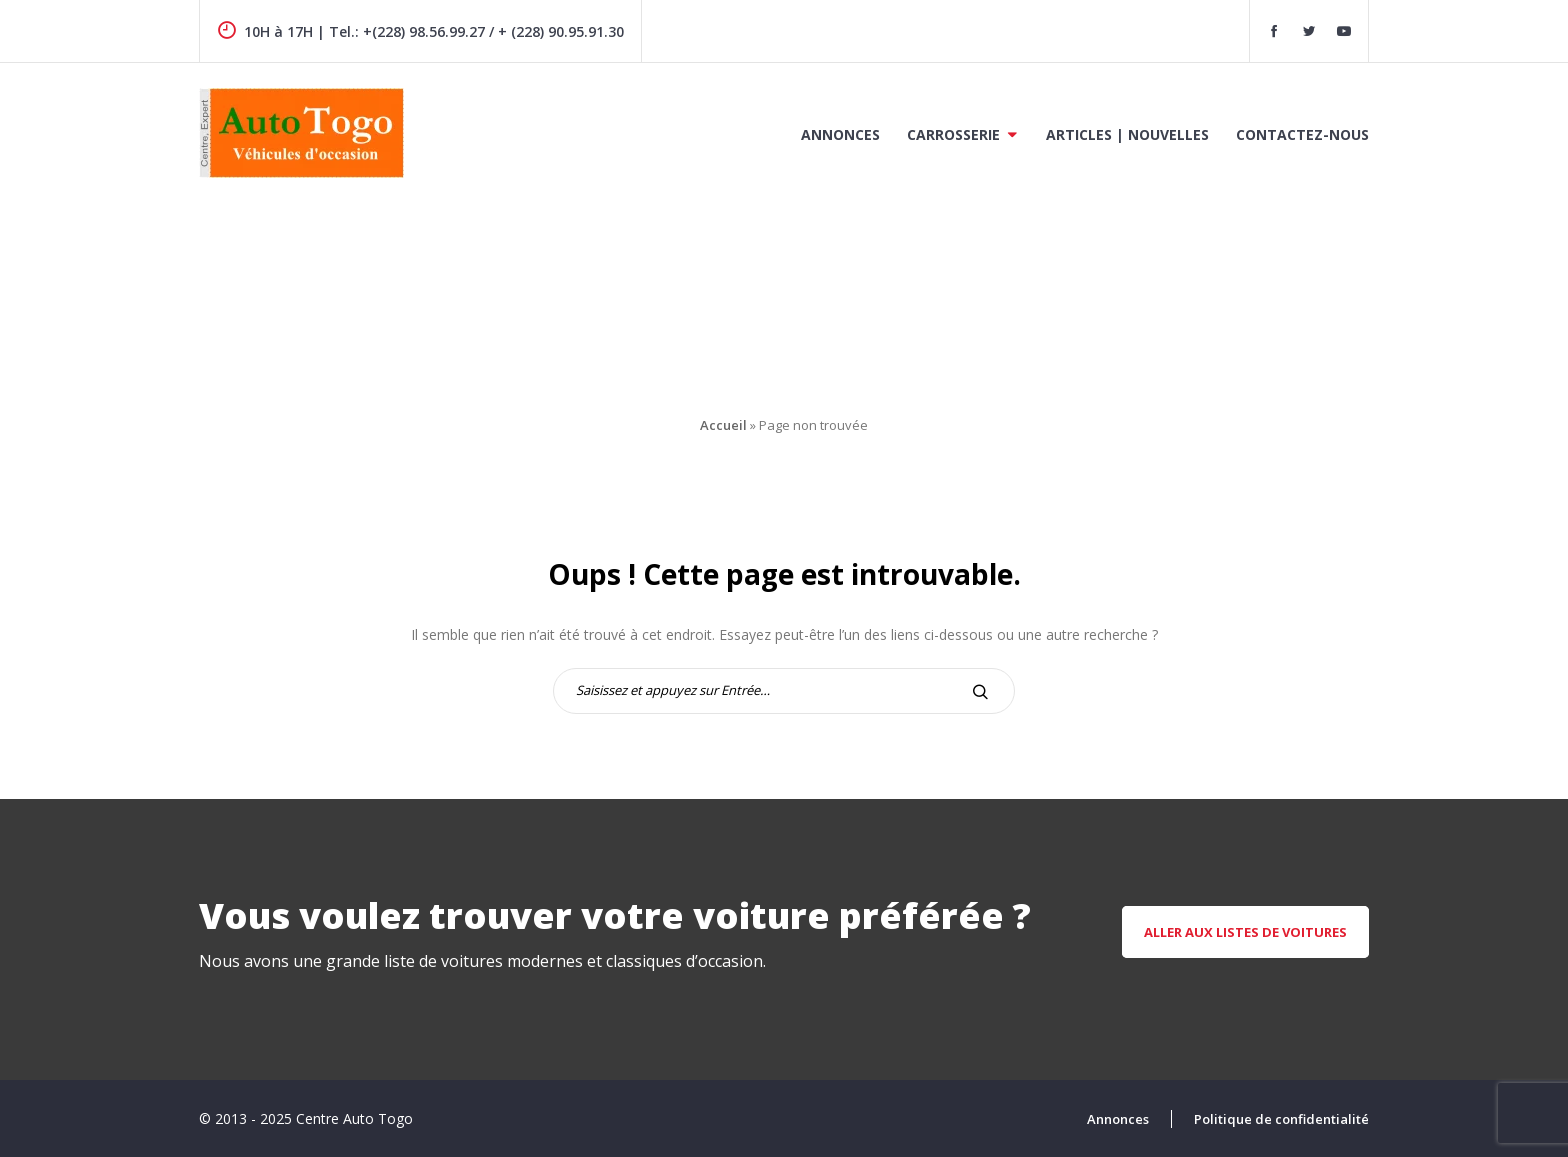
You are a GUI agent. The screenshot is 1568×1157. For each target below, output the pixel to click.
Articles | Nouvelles (1127, 134)
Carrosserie (953, 134)
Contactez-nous (1302, 134)
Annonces (840, 134)
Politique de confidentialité (1281, 1119)
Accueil (723, 425)
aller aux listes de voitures (1245, 932)
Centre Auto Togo (354, 1118)
